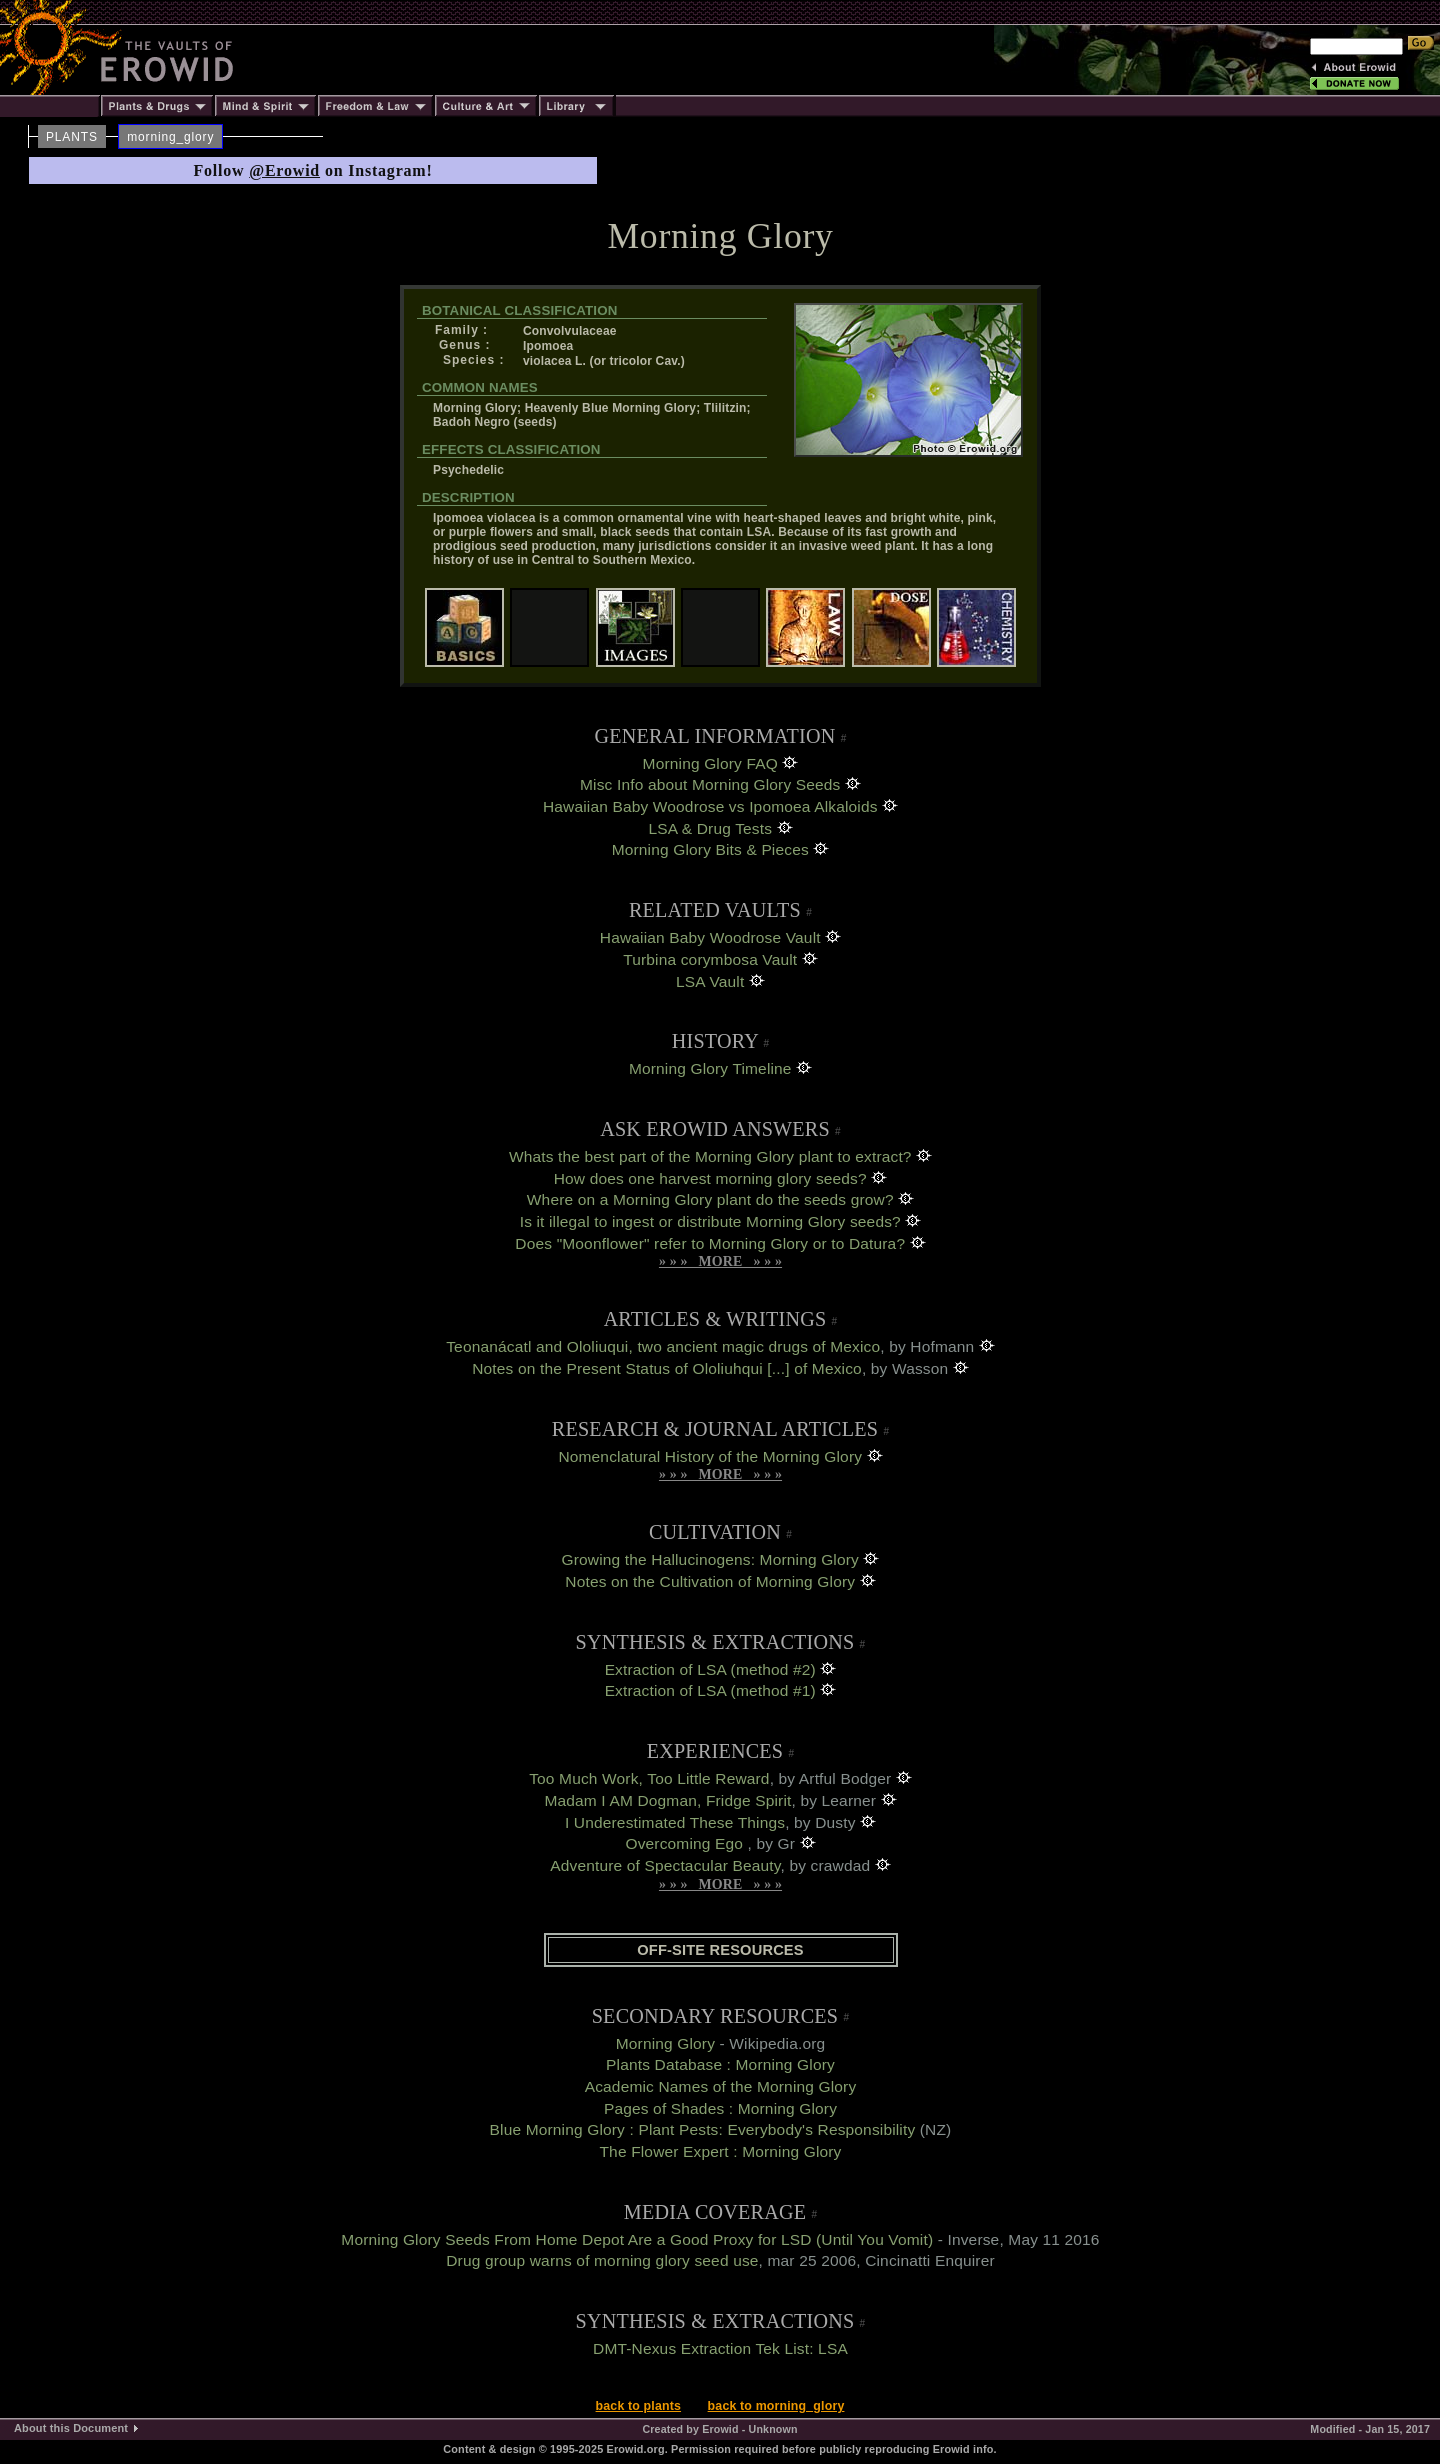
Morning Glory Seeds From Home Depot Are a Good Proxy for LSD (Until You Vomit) (637, 2239)
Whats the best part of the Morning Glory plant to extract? (710, 1156)
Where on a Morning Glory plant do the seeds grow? (710, 1199)
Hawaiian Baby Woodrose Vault (710, 937)
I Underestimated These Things (675, 1822)
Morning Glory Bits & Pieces (710, 849)
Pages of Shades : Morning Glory (720, 2108)
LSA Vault (710, 981)
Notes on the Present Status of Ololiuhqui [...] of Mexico (667, 1368)
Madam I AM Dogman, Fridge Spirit (667, 1800)
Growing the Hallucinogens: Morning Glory (710, 1559)
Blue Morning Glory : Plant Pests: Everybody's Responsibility (703, 2129)
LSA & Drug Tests (710, 828)
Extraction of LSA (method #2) (710, 1669)
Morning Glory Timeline (710, 1068)
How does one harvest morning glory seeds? (710, 1178)
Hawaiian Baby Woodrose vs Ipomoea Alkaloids (710, 806)
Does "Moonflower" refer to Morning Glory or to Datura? (710, 1243)
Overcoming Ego (686, 1843)
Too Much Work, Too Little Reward (649, 1778)
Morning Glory (665, 2043)
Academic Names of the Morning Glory (721, 2086)
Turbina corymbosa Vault (710, 959)
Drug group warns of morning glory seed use (602, 2260)
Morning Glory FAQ (710, 763)
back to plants (638, 2406)
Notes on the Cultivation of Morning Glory (710, 1581)
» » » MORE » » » (720, 1261)
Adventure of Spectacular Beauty (665, 1865)
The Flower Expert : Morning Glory (721, 2151)
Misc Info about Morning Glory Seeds (710, 784)
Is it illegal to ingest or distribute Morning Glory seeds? (710, 1221)
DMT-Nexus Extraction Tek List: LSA (720, 2348)
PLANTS (72, 137)
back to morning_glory (776, 2406)
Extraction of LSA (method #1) (710, 1690)
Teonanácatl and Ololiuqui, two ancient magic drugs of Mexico (663, 1346)
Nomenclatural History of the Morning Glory (710, 1456)
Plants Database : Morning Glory (720, 2064)
